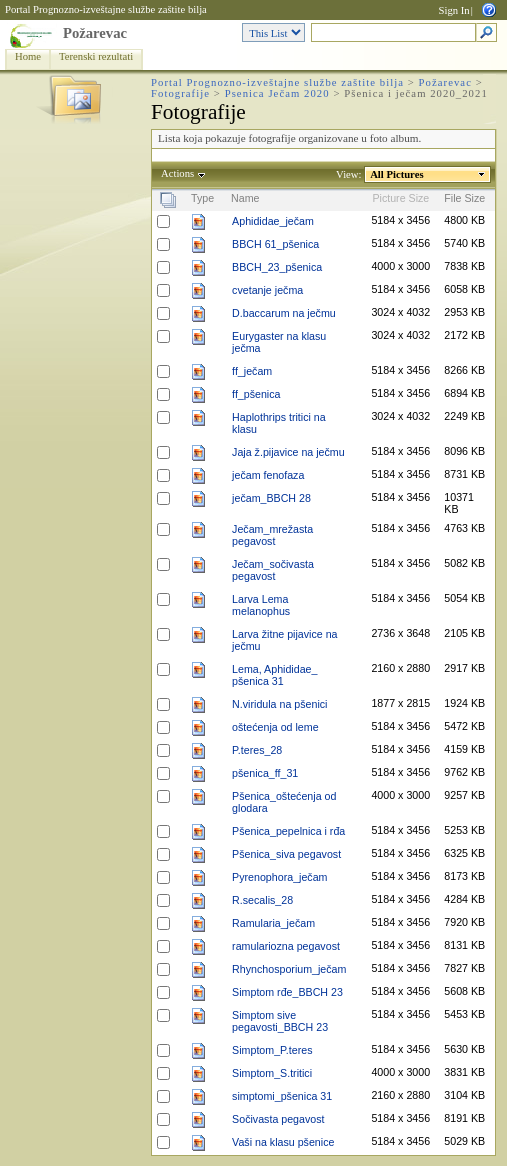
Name (245, 198)
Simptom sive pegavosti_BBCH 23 (280, 1021)
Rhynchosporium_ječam (289, 969)
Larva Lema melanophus (261, 605)
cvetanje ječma (267, 290)
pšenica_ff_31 (265, 773)
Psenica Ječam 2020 (277, 93)
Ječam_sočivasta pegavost (273, 570)
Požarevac (95, 33)
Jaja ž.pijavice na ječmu (288, 452)
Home (28, 56)
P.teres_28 (257, 750)
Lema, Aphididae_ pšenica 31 (274, 675)
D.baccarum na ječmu (284, 313)
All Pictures (397, 174)
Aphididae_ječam (273, 221)
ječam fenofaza (268, 475)
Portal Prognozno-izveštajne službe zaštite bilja (106, 9)
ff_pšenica (256, 394)
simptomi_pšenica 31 (282, 1096)
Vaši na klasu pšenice (283, 1142)
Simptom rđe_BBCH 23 (287, 992)
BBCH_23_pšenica (277, 267)
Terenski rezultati (96, 56)
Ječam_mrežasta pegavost (272, 535)
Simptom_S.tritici (272, 1073)
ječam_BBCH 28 (271, 498)
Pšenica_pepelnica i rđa (288, 831)
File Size (464, 198)
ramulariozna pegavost (286, 946)
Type (202, 198)
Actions (178, 173)
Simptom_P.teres (272, 1050)
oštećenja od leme (275, 727)
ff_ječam (252, 371)
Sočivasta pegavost (278, 1119)
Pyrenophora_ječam (279, 877)
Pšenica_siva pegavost (286, 854)
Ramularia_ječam (273, 923)
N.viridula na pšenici (279, 704)
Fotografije (180, 93)
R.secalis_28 (262, 900)
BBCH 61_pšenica (275, 244)
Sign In (454, 10)
